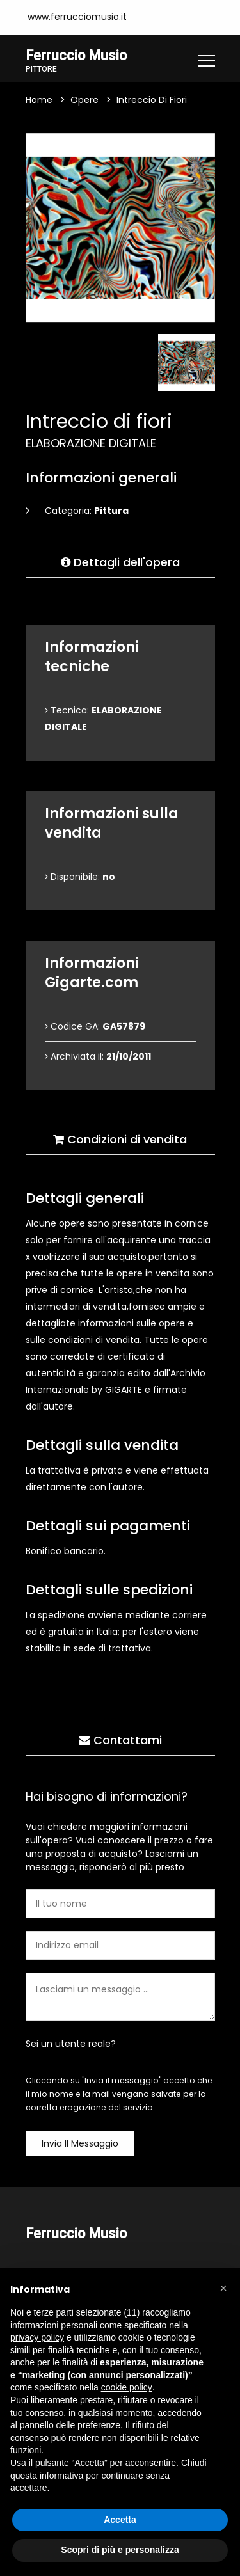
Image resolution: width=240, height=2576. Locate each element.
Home (39, 99)
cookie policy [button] (126, 2387)
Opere (84, 99)
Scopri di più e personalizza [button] (120, 2550)
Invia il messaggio (80, 2143)
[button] (223, 2288)
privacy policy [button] (37, 2337)
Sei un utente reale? (71, 2043)
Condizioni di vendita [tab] (120, 1139)
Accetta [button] (120, 2520)
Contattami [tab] (120, 1740)
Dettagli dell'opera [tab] (120, 562)
